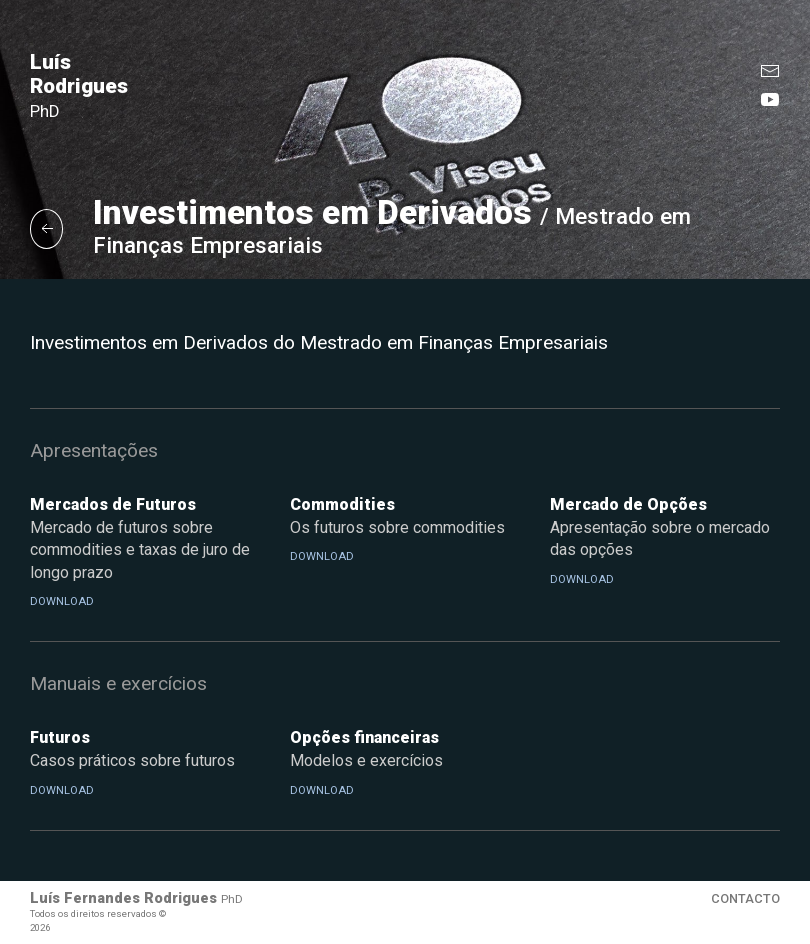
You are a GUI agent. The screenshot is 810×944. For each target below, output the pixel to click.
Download (62, 601)
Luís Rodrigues (79, 85)
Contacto (745, 898)
